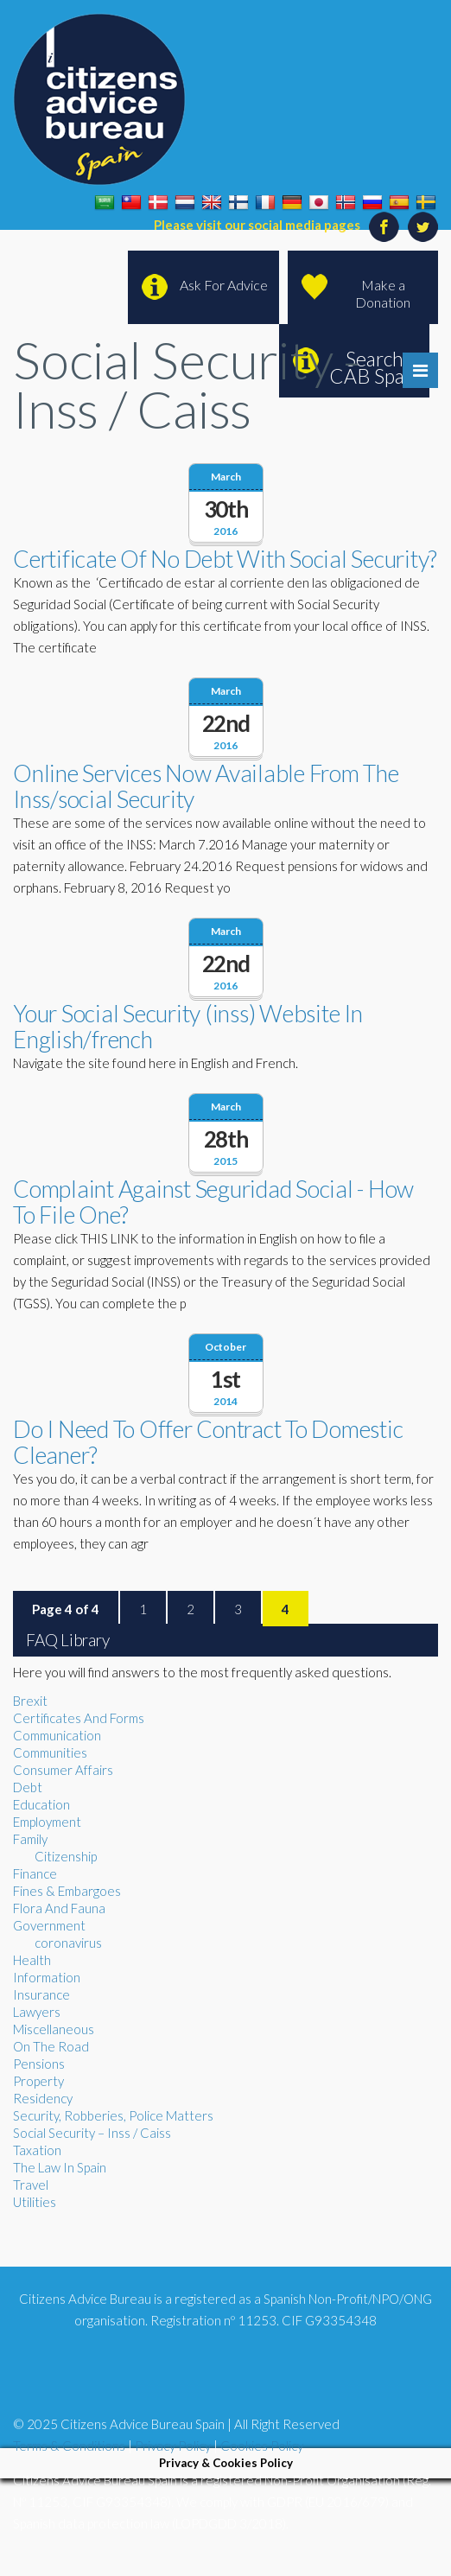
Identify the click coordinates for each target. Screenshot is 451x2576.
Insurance (41, 1994)
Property (38, 2081)
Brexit (30, 1700)
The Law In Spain (59, 2167)
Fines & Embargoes (67, 1891)
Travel (30, 2184)
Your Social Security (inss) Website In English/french (188, 1026)
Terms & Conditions (69, 2445)
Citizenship (66, 1856)
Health (32, 1960)
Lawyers (36, 2011)
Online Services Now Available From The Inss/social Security (206, 786)
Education (41, 1804)
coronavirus (68, 1942)
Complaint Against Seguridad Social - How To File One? (213, 1201)
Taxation (37, 2150)
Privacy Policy (173, 2445)
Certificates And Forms (78, 1718)
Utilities (34, 2202)
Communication (57, 1735)
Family (30, 1839)
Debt (27, 1787)
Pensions (39, 2063)
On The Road (51, 2046)
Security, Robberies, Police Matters (113, 2115)
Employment (47, 1821)
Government (49, 1925)
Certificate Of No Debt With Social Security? (225, 558)
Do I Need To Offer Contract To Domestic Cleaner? (208, 1442)
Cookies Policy (261, 2445)
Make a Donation (382, 293)
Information (46, 1977)
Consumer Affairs (63, 1770)
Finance (35, 1873)
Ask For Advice (224, 285)
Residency (43, 2098)
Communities (50, 1752)
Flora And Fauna (59, 1908)
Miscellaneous (53, 2029)
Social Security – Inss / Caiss (92, 2132)
